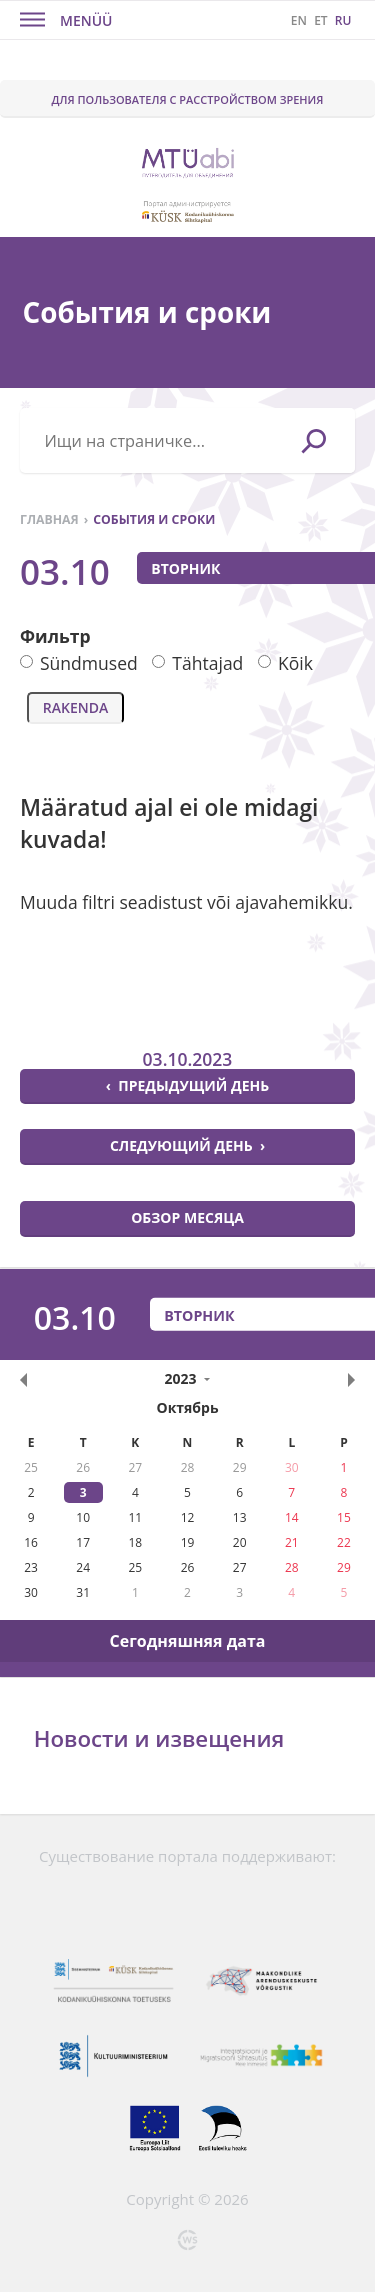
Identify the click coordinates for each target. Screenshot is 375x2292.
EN (299, 20)
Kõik (285, 663)
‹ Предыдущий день (188, 1085)
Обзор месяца (187, 1217)
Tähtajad (197, 663)
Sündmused (79, 663)
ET (320, 20)
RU (343, 20)
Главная (49, 519)
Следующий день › (187, 1145)
